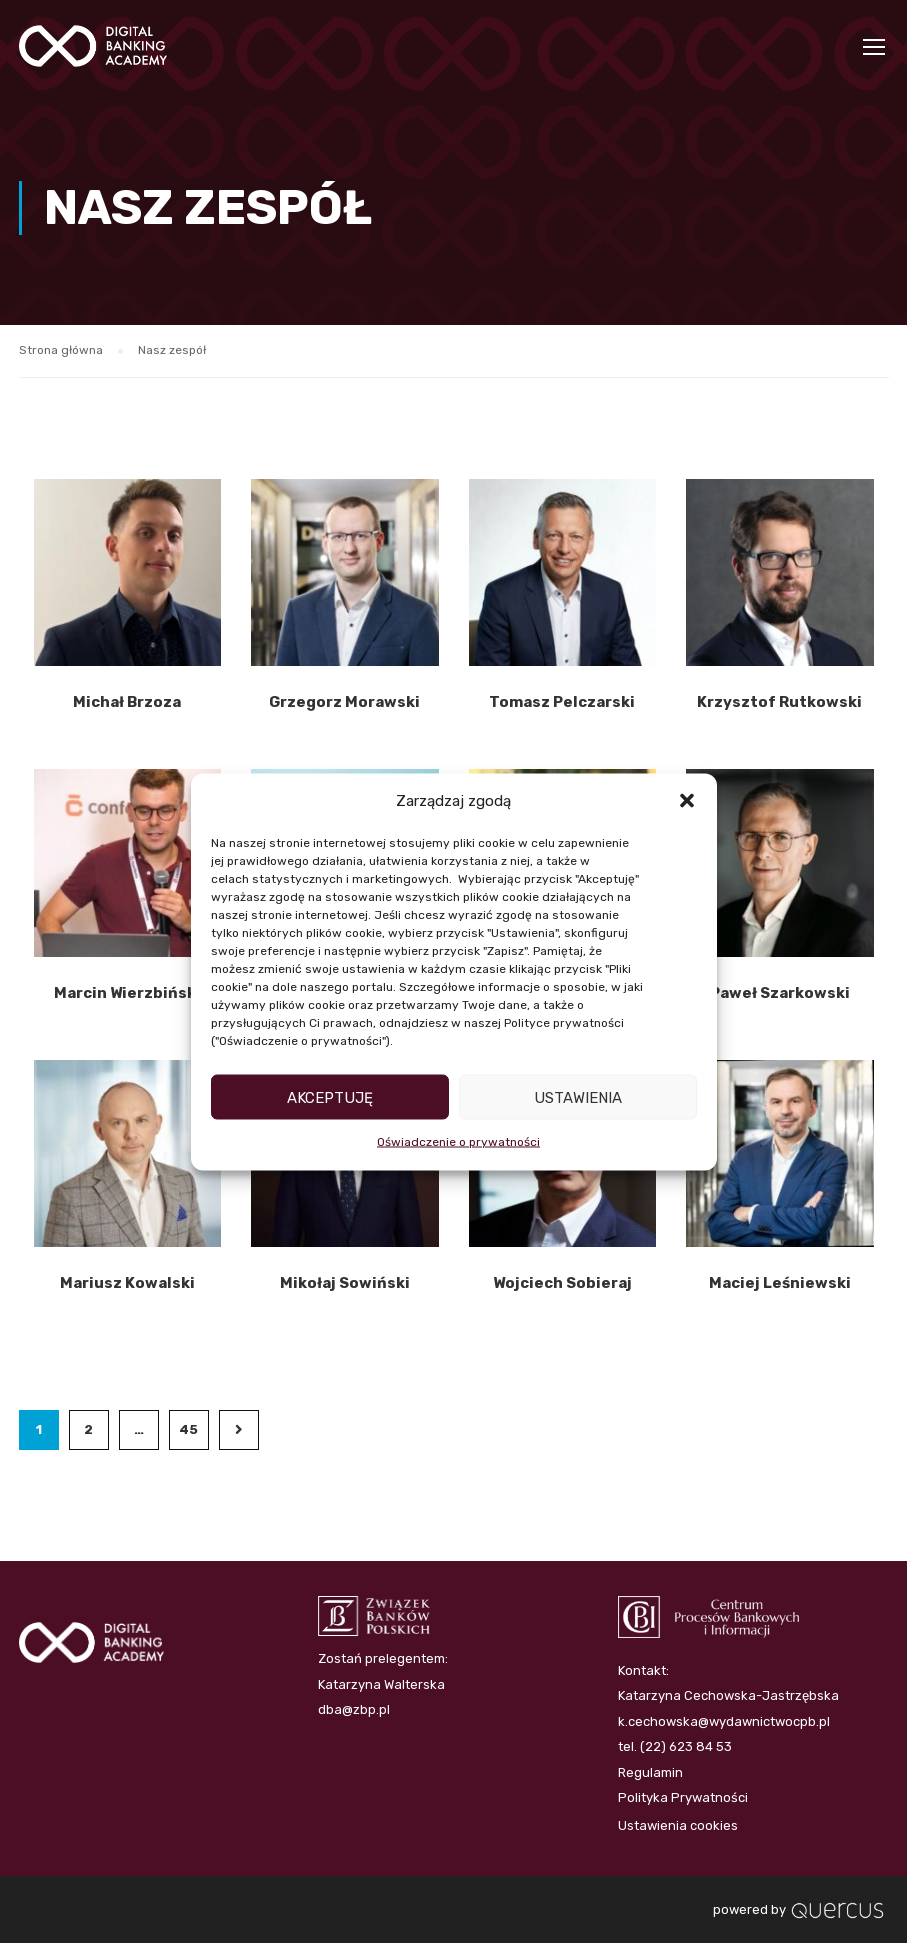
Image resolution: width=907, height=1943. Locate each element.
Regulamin (650, 1772)
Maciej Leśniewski (780, 1286)
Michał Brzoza (127, 705)
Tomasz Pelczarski (562, 705)
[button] (687, 801)
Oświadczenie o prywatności (458, 1142)
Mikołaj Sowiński (345, 1286)
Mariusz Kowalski (127, 1286)
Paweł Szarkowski (780, 995)
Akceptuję (330, 1097)
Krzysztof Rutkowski (779, 705)
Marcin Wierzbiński (127, 995)
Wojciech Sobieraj (562, 1286)
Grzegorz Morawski (344, 705)
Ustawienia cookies (678, 1825)
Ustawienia (578, 1097)
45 (188, 1432)
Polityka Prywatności (683, 1797)
